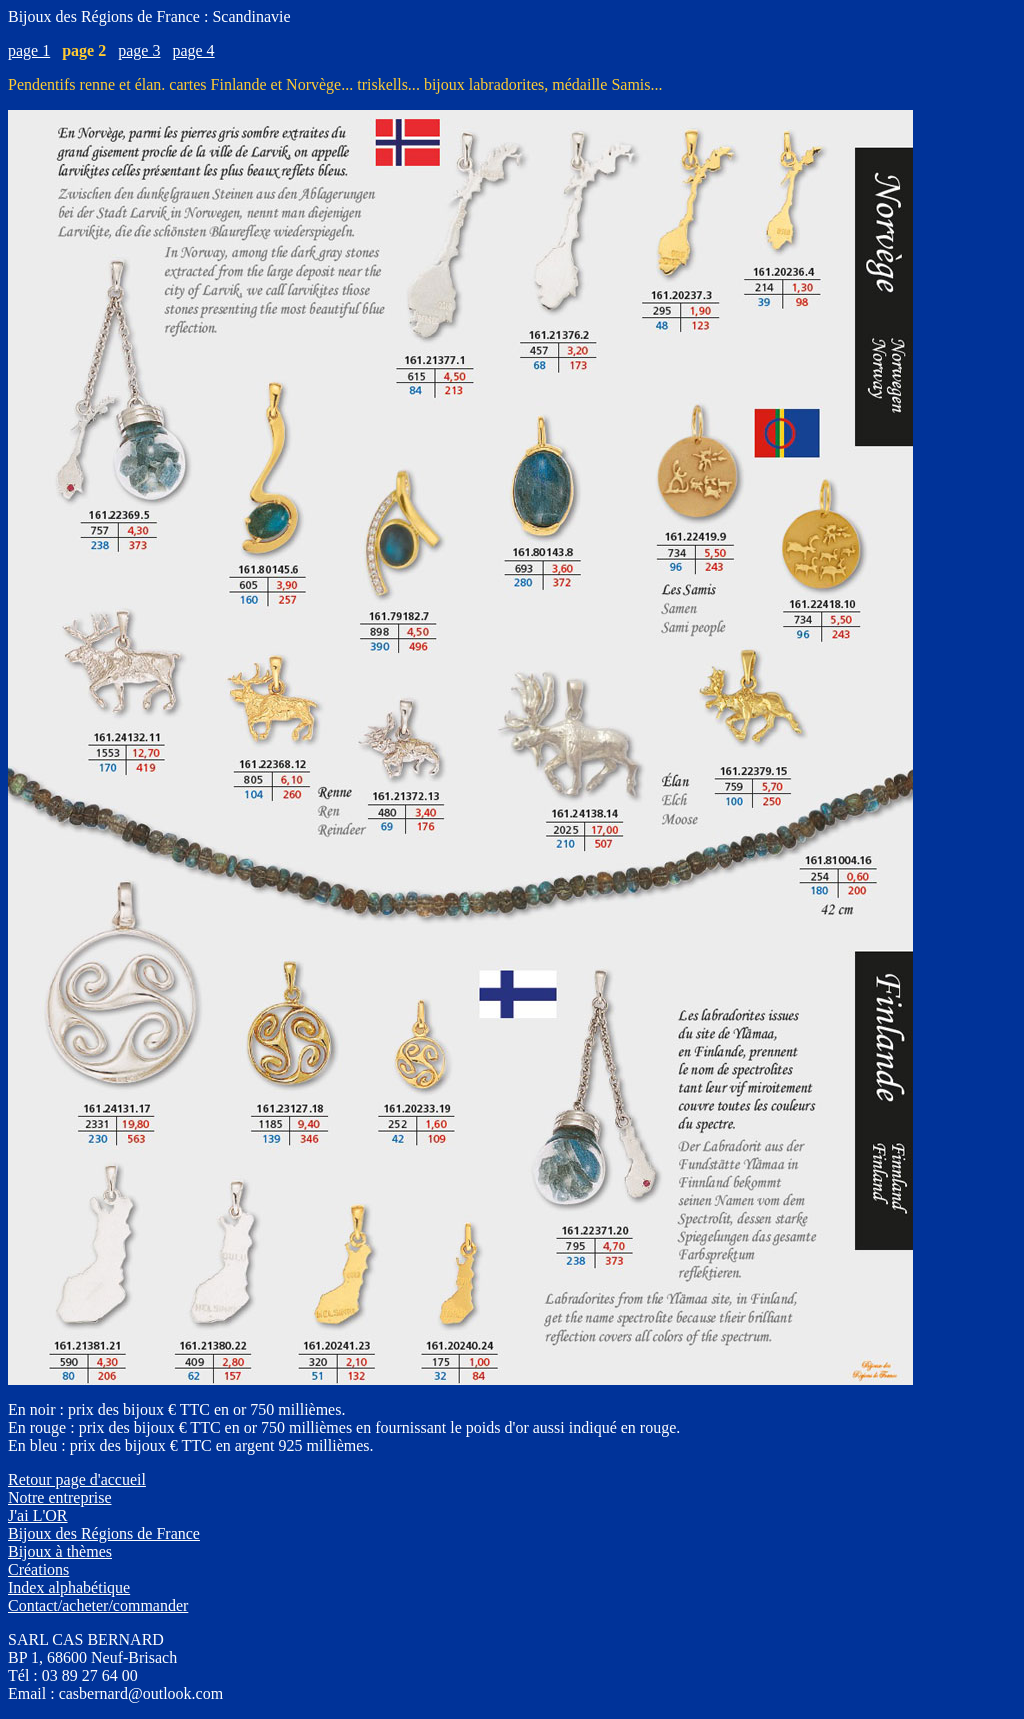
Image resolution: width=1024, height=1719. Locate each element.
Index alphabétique (69, 1587)
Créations (38, 1569)
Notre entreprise (60, 1497)
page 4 (193, 50)
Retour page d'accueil (77, 1479)
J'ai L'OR (38, 1515)
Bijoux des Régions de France (104, 1533)
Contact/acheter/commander (98, 1605)
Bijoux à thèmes (60, 1551)
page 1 (29, 50)
